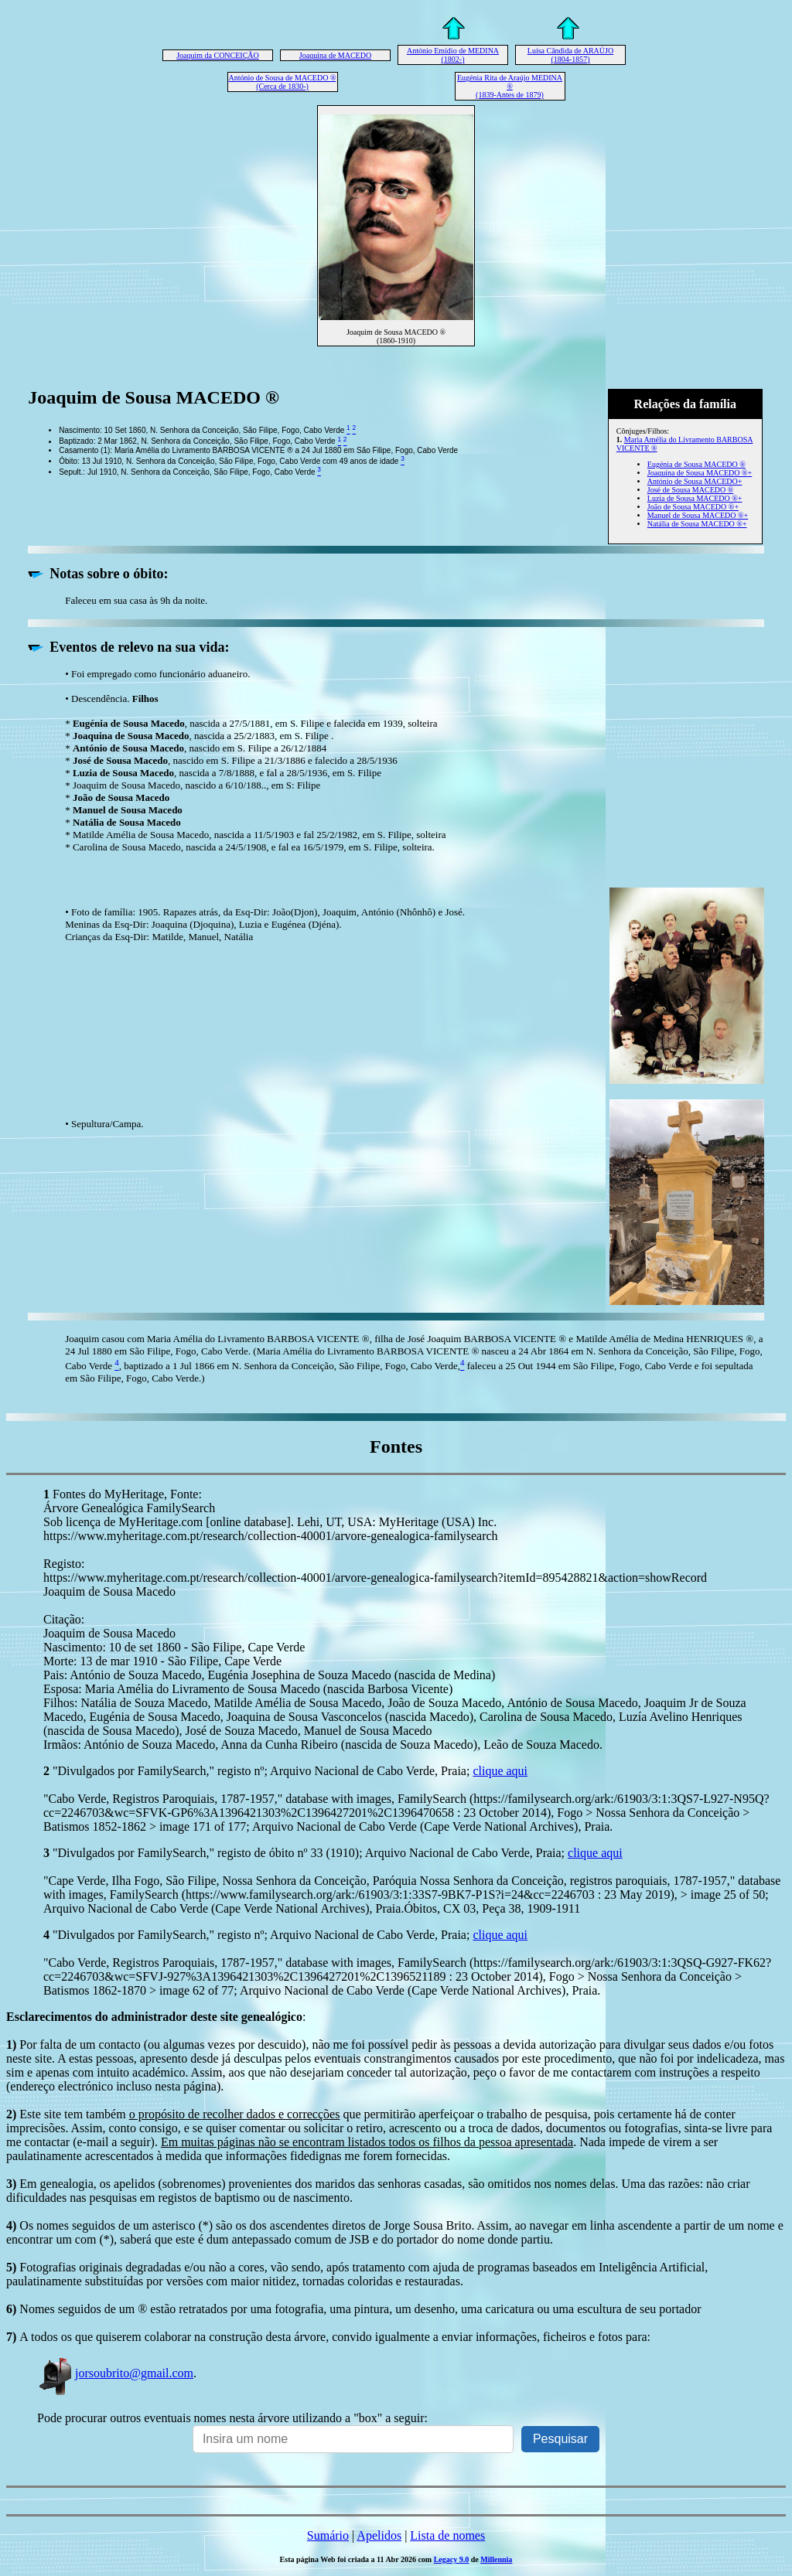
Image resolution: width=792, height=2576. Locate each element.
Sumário (328, 2535)
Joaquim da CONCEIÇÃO (217, 55)
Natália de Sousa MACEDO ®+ (697, 524)
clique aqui (500, 1770)
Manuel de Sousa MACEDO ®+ (697, 515)
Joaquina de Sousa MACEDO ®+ (699, 473)
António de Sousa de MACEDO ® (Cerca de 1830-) (282, 81)
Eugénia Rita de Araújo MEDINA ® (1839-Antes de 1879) (509, 86)
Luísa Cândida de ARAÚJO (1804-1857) (570, 54)
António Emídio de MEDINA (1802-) (453, 54)
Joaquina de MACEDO (335, 55)
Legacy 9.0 (451, 2559)
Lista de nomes (447, 2535)
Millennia (496, 2559)
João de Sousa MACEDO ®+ (693, 507)
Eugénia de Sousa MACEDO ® (696, 464)
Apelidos (379, 2535)
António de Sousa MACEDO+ (694, 481)
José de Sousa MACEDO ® (690, 490)
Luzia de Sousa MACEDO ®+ (694, 498)
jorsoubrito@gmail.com (115, 2373)
